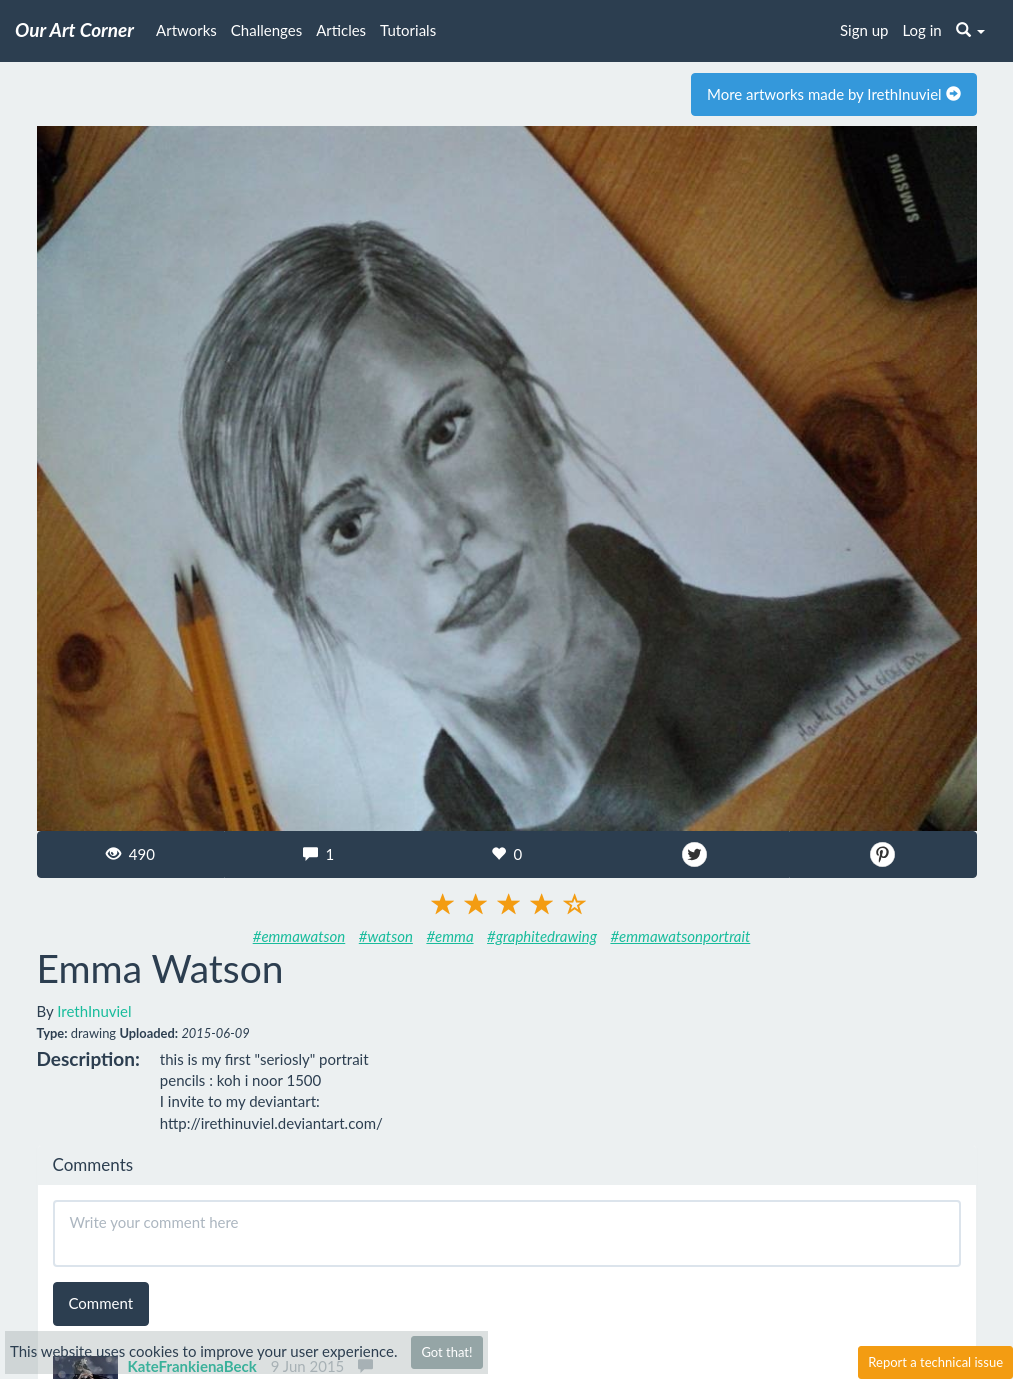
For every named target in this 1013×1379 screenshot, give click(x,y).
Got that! (446, 1352)
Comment (101, 1303)
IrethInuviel (94, 1011)
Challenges (266, 30)
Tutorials (408, 30)
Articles (341, 30)
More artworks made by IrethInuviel (834, 94)
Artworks (186, 30)
